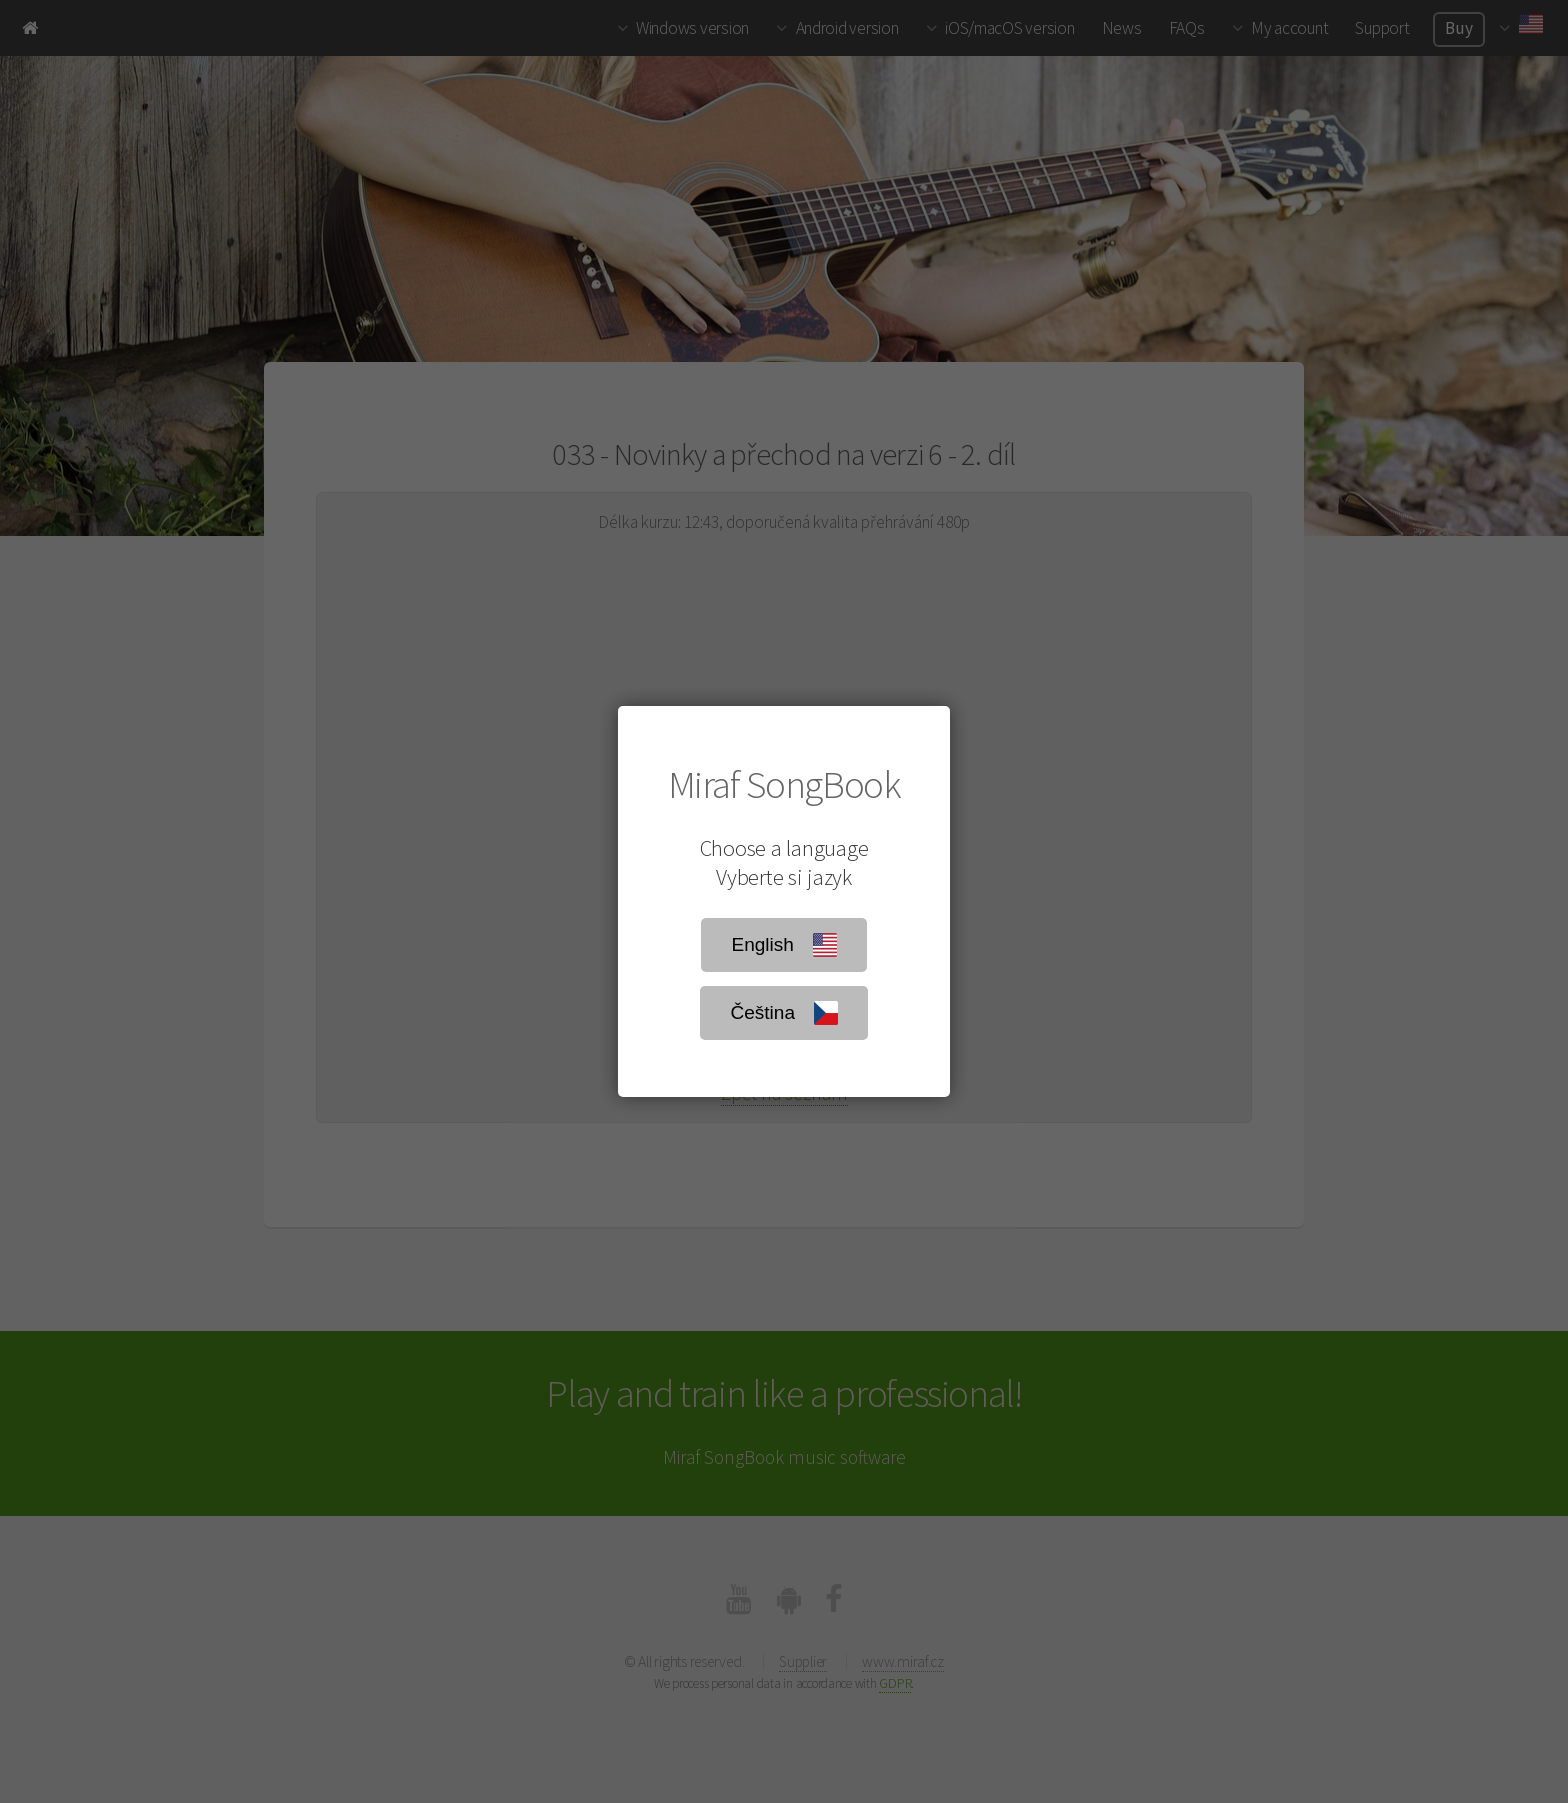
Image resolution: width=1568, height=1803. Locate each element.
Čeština (783, 1013)
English (783, 945)
